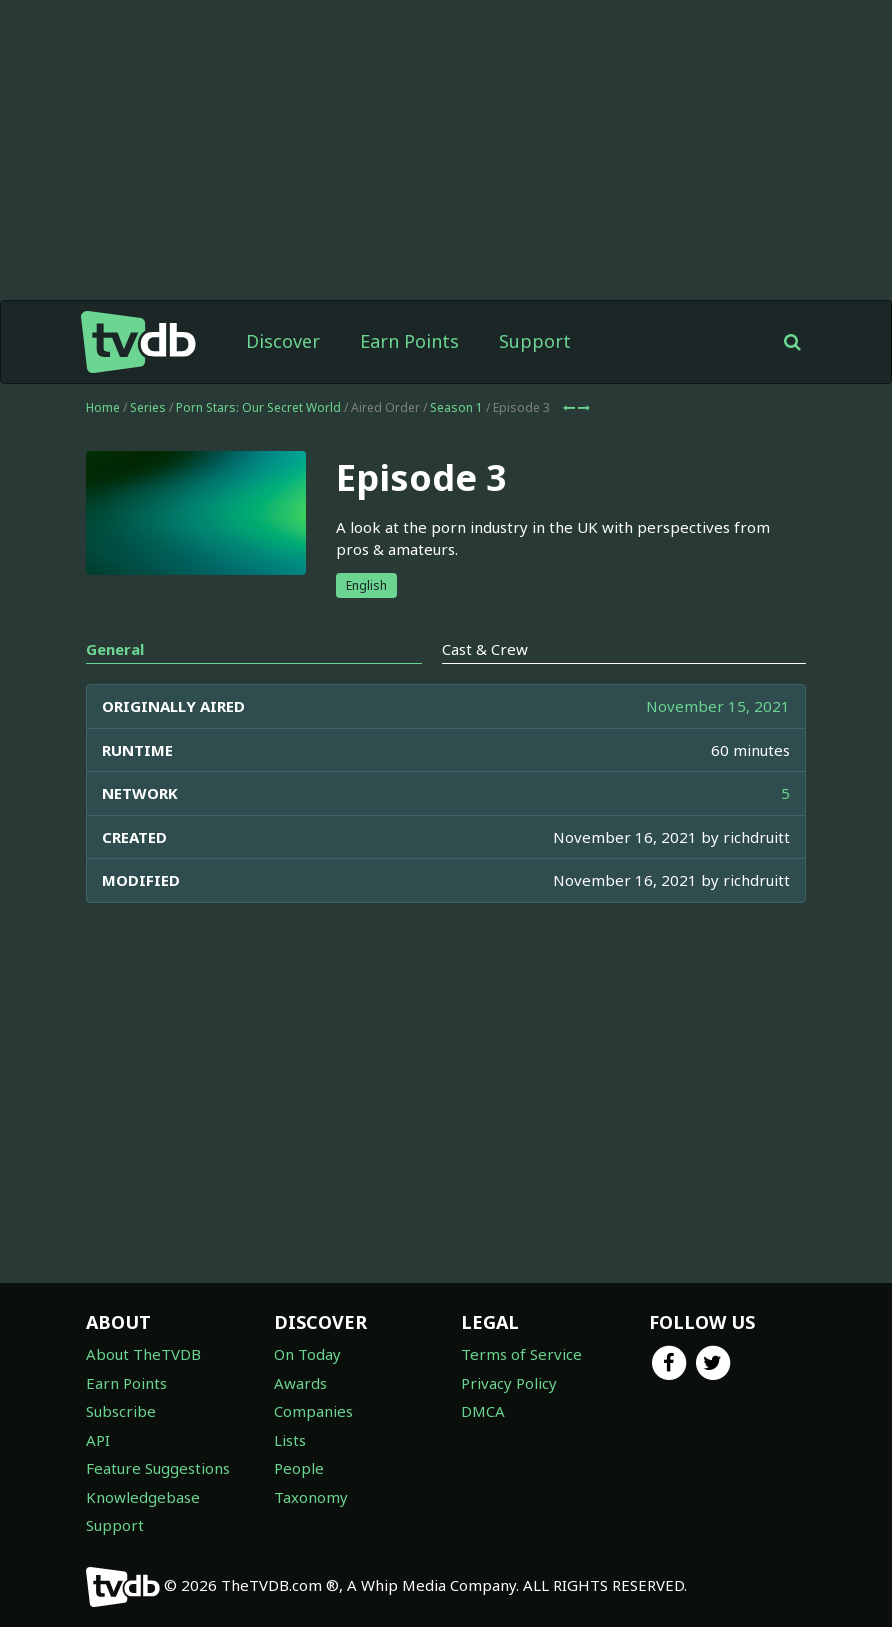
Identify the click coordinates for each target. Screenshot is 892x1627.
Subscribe (121, 1411)
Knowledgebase (143, 1497)
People (299, 1468)
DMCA (483, 1411)
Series (148, 407)
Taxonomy (311, 1497)
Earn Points (409, 341)
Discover (283, 341)
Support (535, 341)
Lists (290, 1440)
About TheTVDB (143, 1354)
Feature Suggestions (158, 1468)
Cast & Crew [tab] (485, 649)
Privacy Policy (509, 1383)
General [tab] (115, 649)
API (98, 1440)
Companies (313, 1411)
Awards (300, 1383)
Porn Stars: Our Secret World (258, 407)
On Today (307, 1354)
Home (103, 407)
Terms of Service (521, 1354)
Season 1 (456, 407)
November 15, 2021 (718, 706)
